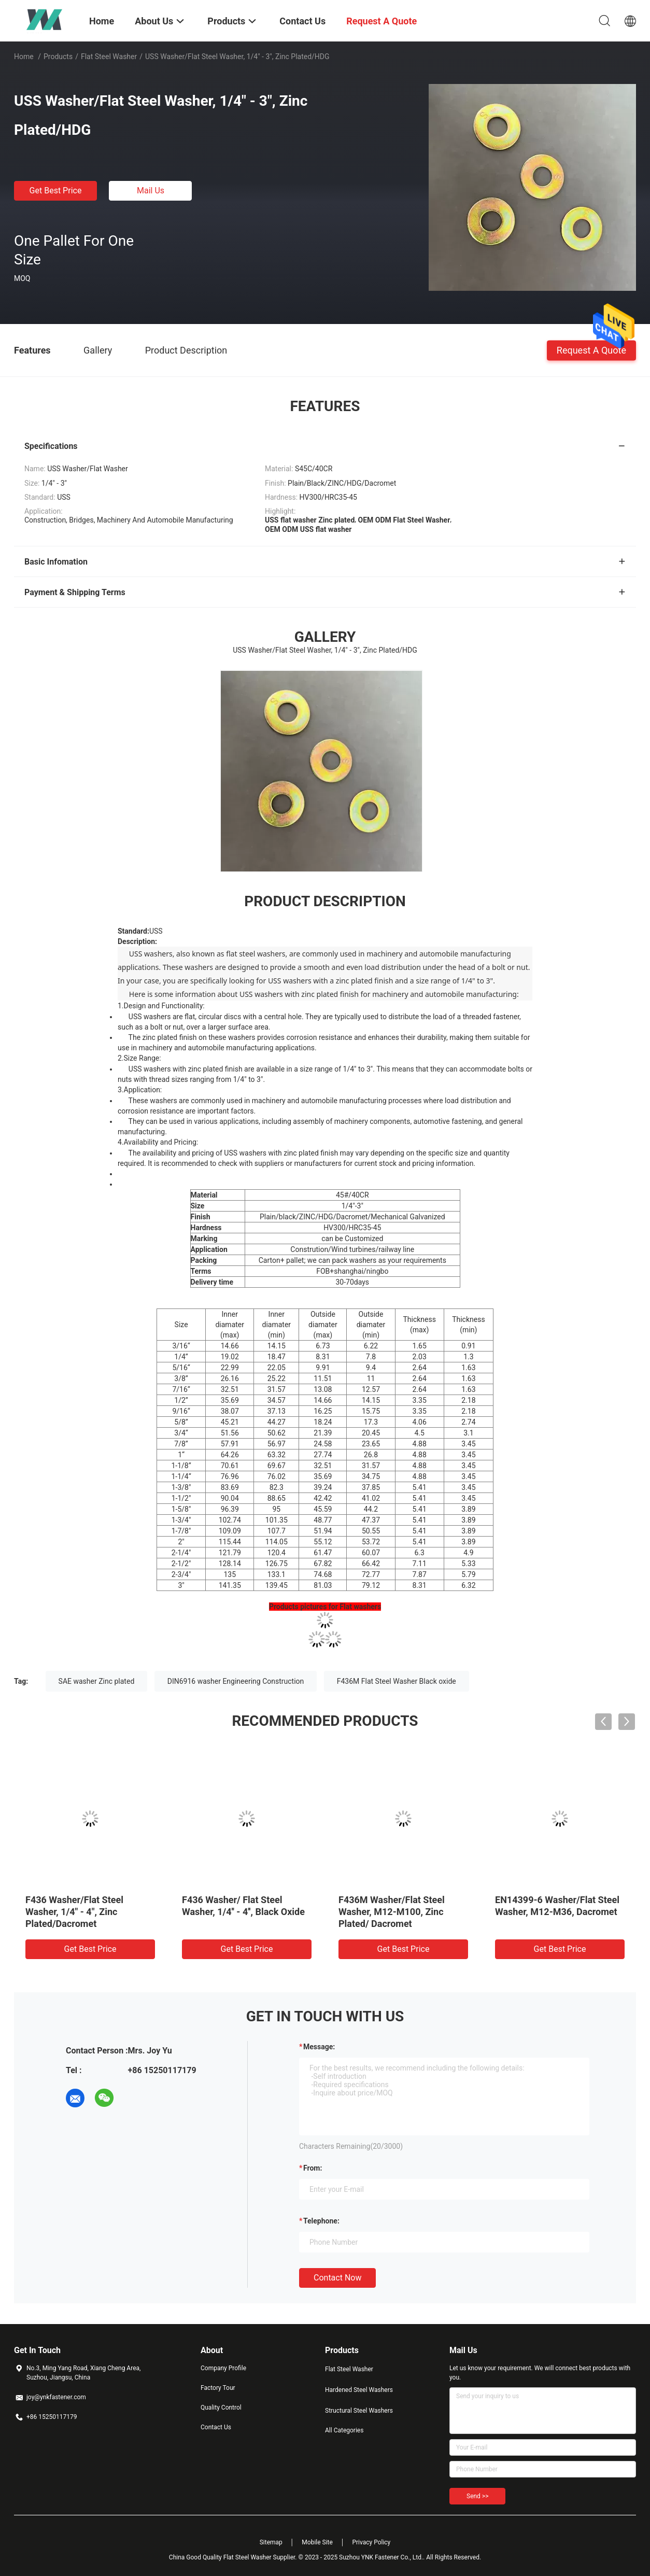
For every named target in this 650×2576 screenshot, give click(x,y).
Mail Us (150, 190)
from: (312, 2168)
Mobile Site (317, 2542)
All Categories (344, 2430)
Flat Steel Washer (109, 56)
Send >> (477, 2496)
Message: (319, 2047)
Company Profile (223, 2368)
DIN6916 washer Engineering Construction (235, 1681)
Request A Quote (591, 349)
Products (58, 56)
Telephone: (321, 2221)
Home (24, 56)
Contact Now (337, 2278)
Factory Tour (218, 2387)
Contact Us (216, 2427)
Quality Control (221, 2407)
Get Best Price (56, 190)
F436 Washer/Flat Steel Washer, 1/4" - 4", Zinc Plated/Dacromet (74, 1911)
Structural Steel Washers (359, 2410)
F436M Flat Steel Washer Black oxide (396, 1681)
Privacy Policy (371, 2542)
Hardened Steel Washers (359, 2390)
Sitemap (271, 2542)
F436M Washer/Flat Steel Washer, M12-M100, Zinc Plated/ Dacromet (391, 1911)
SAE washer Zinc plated (97, 1681)
